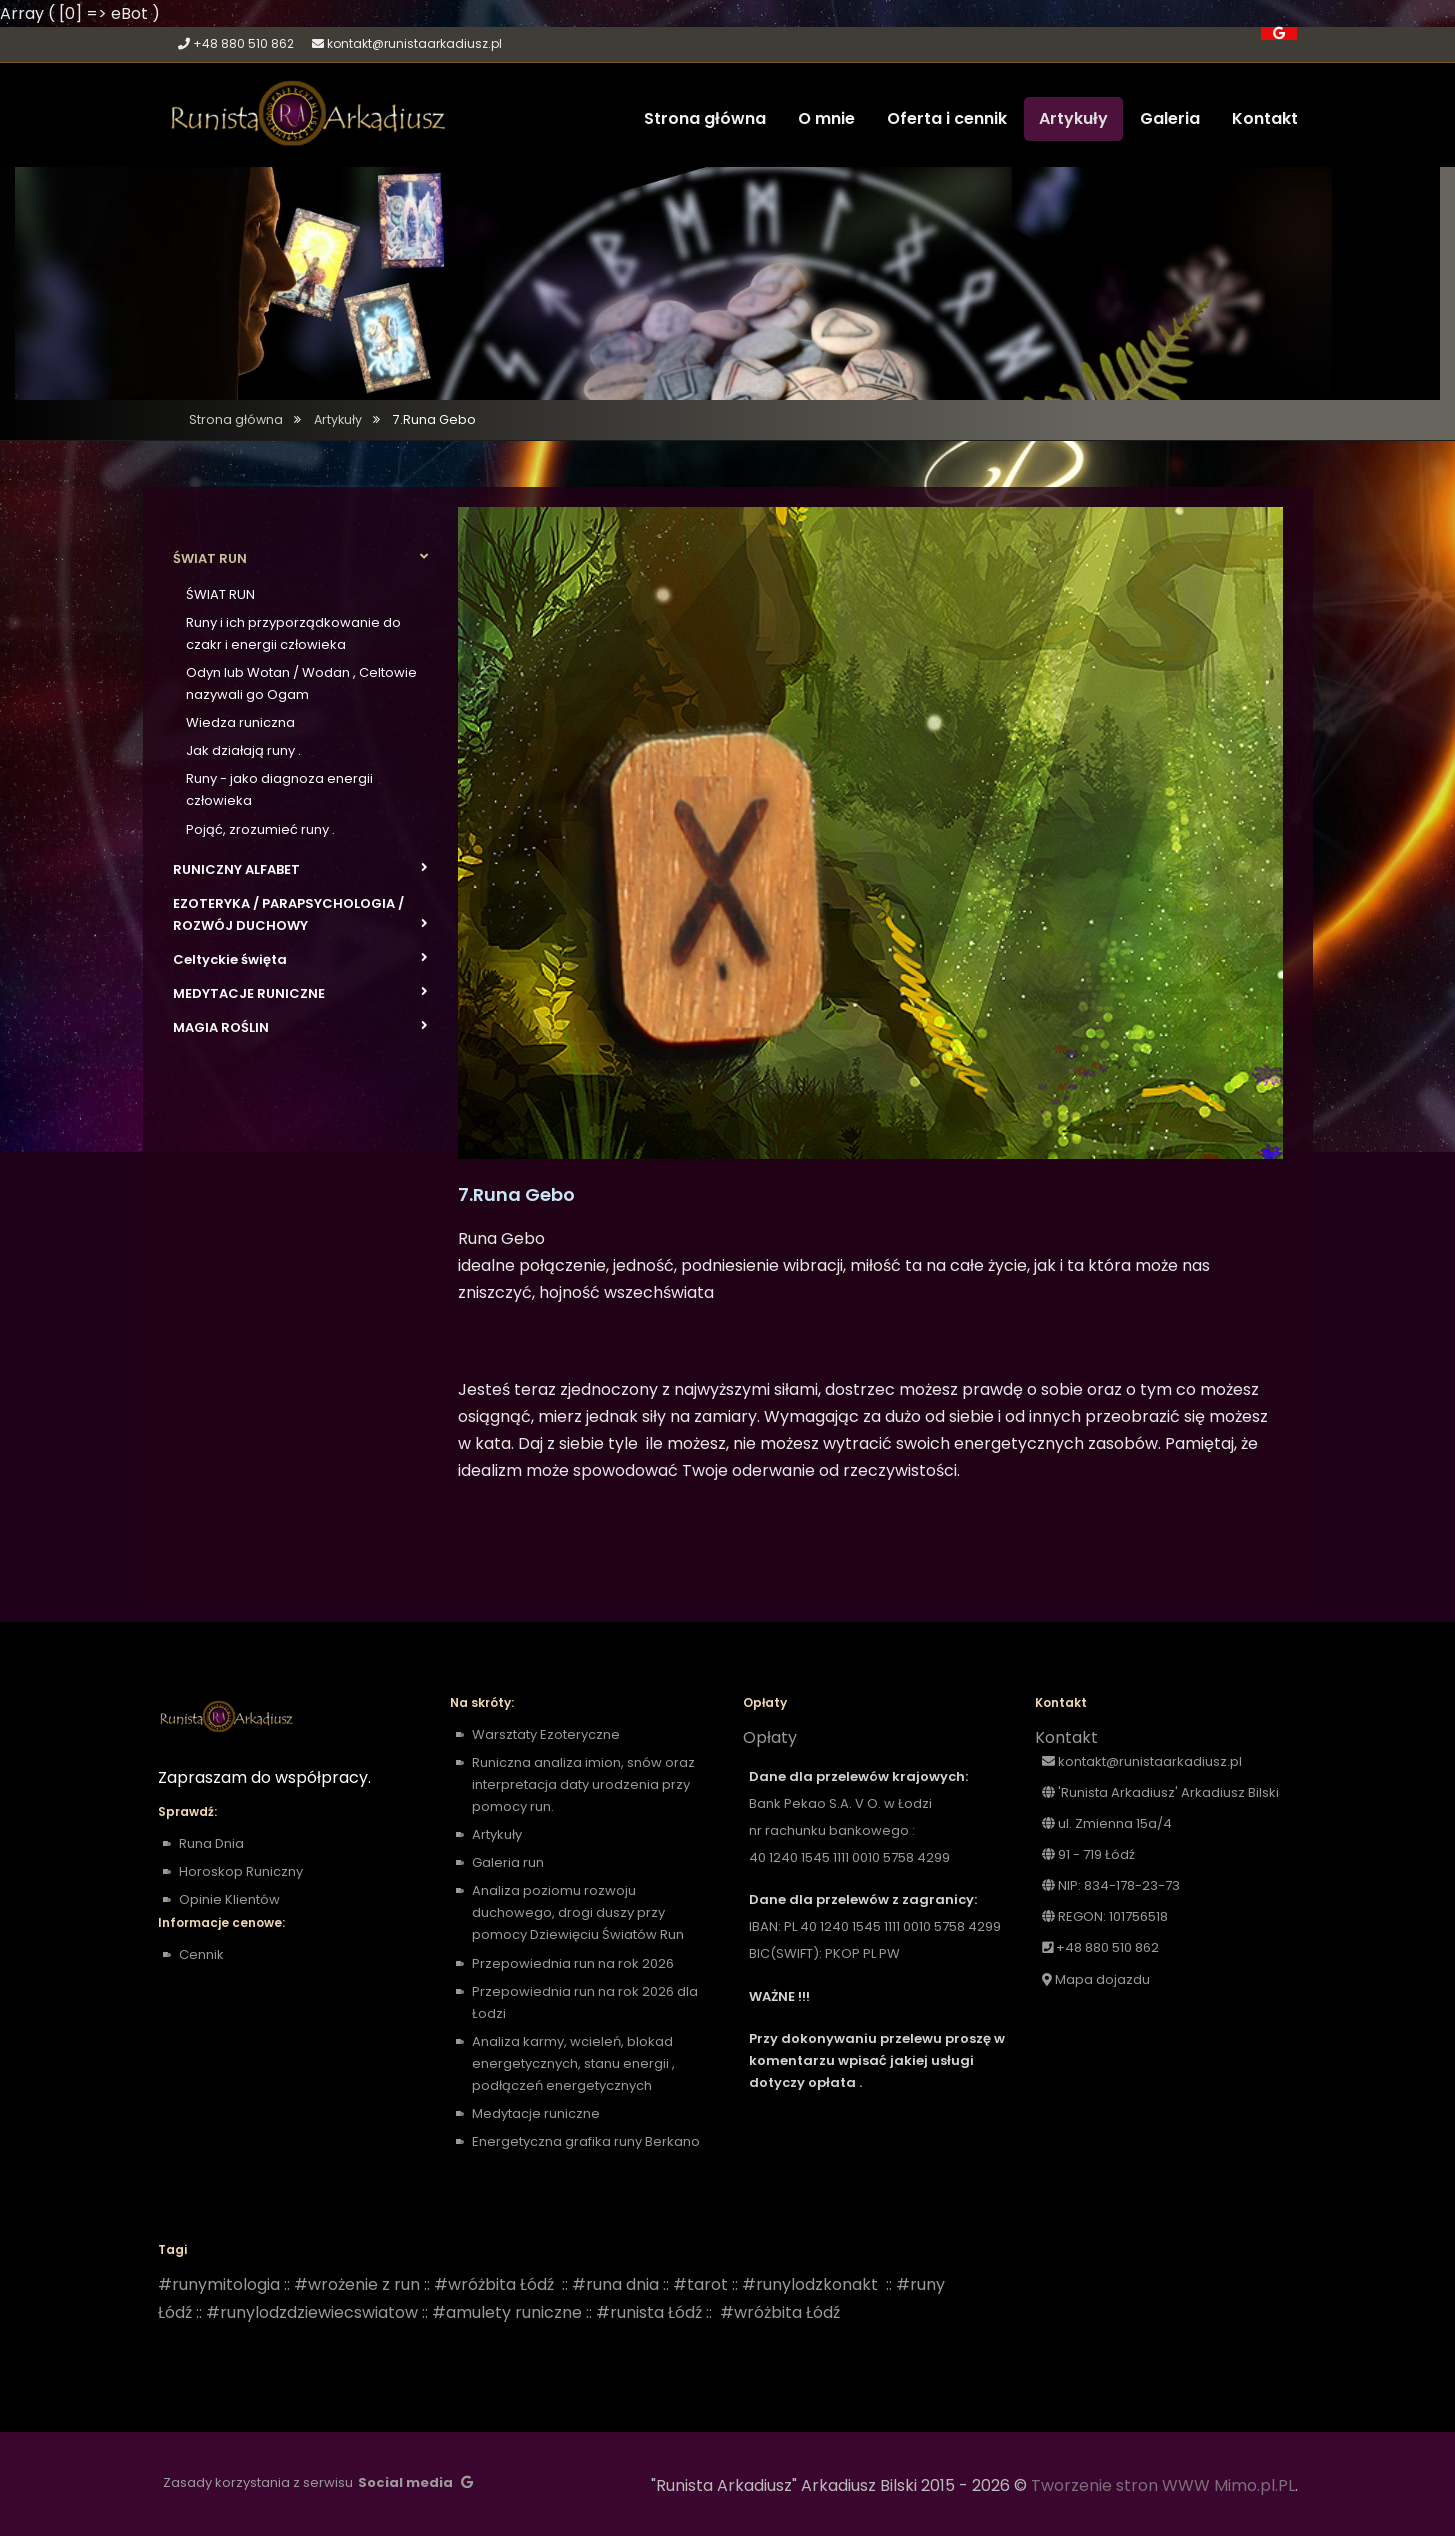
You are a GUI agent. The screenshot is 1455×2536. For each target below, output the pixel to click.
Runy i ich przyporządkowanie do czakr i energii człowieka (293, 633)
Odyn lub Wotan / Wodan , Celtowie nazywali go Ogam (301, 683)
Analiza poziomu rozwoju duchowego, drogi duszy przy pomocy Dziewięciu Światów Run (578, 1912)
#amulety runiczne (507, 2312)
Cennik (201, 1954)
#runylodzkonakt (810, 2284)
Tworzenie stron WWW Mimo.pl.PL (1163, 2485)
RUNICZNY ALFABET (300, 869)
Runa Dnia (211, 1843)
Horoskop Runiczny (241, 1871)
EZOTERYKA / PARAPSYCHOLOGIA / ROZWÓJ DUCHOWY (300, 914)
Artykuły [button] (1073, 118)
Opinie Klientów (229, 1899)
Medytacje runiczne (537, 2113)
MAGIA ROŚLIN (300, 1027)
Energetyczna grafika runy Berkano (586, 2141)
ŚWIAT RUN (300, 558)
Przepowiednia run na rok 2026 (573, 1963)
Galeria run (508, 1862)
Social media (405, 2482)
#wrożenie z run (357, 2284)
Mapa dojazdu (1096, 1979)
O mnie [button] (826, 118)
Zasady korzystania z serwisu (258, 2482)
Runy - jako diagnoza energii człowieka (279, 789)
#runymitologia (219, 2284)
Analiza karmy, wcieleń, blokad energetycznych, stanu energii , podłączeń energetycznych (573, 2063)
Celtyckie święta (300, 959)
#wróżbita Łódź (494, 2284)
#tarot (700, 2284)
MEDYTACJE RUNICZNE (300, 993)
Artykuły (338, 419)
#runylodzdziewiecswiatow (312, 2312)
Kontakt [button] (1265, 118)
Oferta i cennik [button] (947, 118)
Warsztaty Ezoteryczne (546, 1734)
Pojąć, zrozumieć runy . (260, 829)
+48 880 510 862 (243, 43)
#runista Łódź (649, 2312)
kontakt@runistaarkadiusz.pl (414, 43)
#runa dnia (615, 2284)
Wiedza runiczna (240, 722)
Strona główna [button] (705, 118)
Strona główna (236, 419)
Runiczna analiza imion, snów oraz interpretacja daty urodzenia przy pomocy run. (583, 1784)
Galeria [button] (1170, 118)
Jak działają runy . (243, 750)
